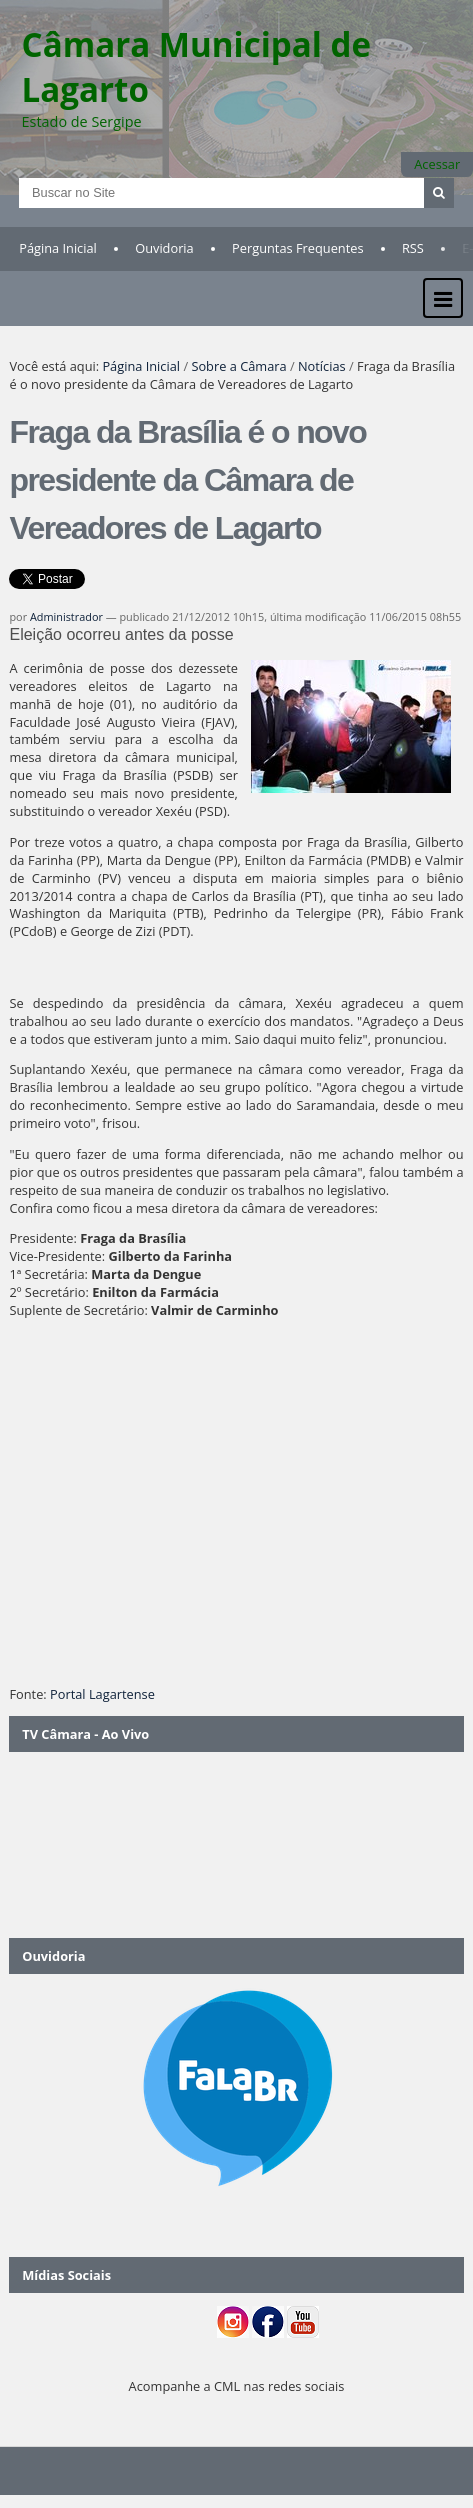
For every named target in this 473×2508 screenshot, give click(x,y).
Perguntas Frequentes (297, 248)
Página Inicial (58, 248)
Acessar (437, 164)
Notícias (322, 366)
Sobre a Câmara (238, 366)
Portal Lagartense (102, 1694)
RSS (413, 248)
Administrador (66, 616)
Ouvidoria (164, 248)
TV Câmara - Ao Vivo (85, 1734)
